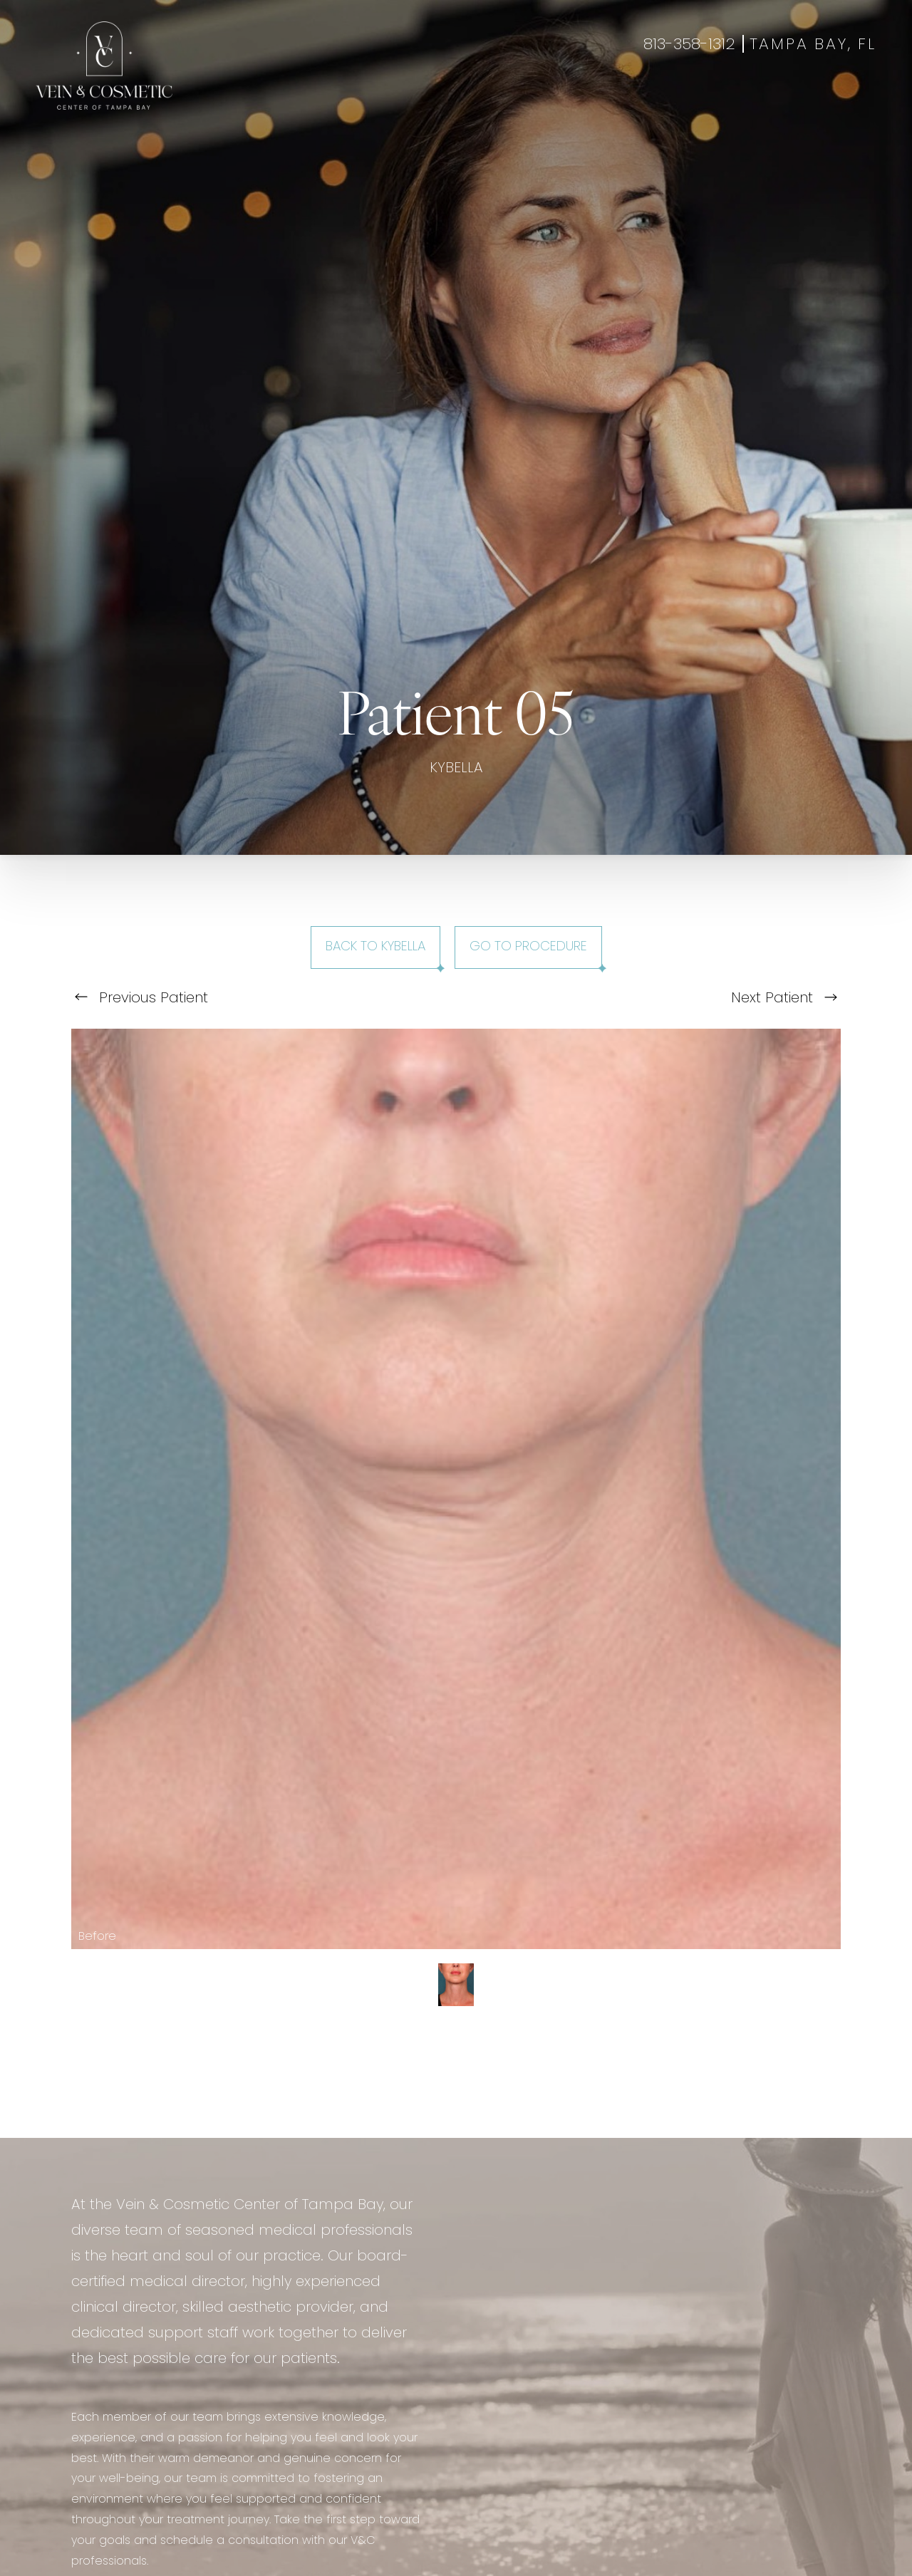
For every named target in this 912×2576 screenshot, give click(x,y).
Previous (141, 999)
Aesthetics (322, 100)
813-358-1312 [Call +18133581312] (689, 45)
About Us (580, 100)
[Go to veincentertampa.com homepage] (104, 65)
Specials (515, 100)
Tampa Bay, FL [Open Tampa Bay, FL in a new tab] (813, 45)
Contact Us (656, 100)
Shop (843, 100)
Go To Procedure (528, 947)
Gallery (455, 100)
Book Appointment (759, 100)
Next (784, 999)
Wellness (393, 100)
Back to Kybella (375, 947)
